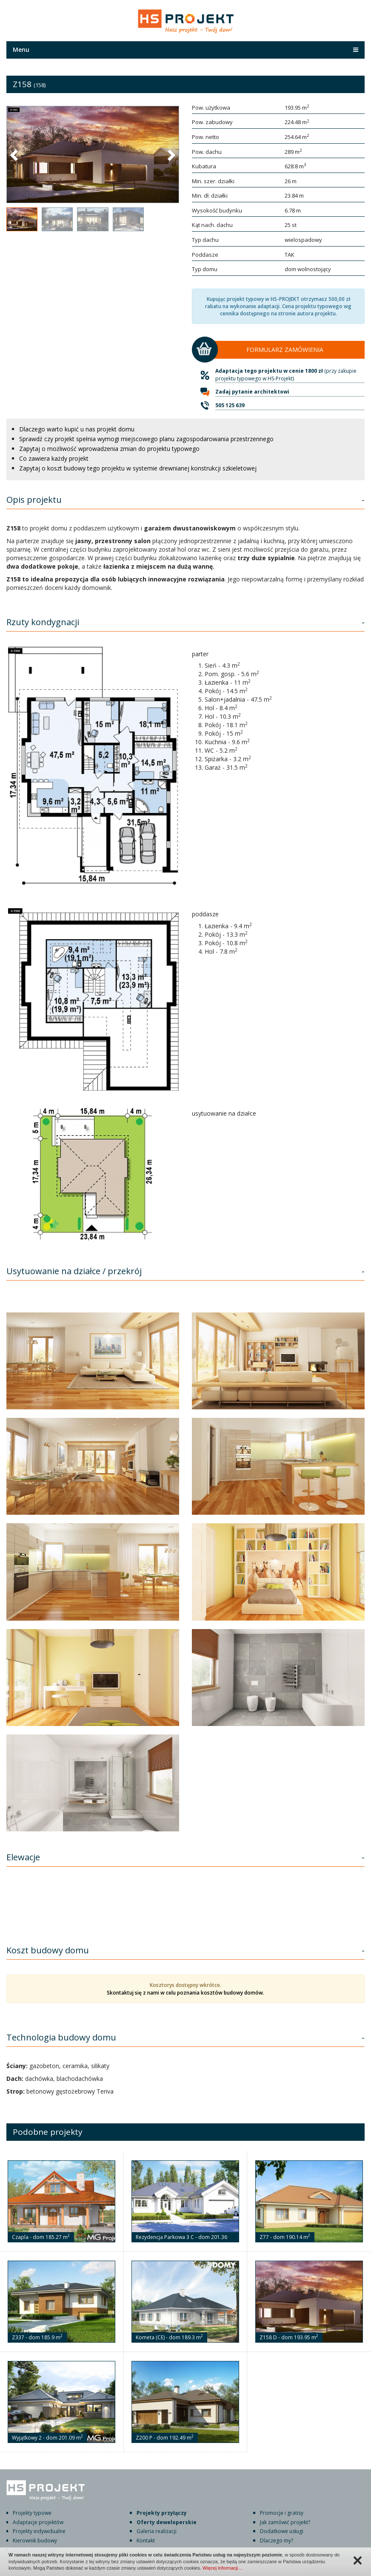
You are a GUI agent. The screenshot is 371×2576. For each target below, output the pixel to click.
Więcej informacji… (223, 2567)
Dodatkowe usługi (281, 2531)
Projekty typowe (32, 2512)
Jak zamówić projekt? (285, 2522)
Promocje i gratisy (281, 2512)
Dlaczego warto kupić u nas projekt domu (76, 429)
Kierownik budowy (35, 2540)
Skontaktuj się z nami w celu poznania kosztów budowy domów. (185, 1992)
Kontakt (146, 2540)
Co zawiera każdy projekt (53, 458)
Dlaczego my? (276, 2540)
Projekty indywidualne (39, 2531)
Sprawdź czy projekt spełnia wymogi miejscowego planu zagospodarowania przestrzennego (146, 439)
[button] (14, 155)
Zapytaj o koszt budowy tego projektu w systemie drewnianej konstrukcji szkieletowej (138, 468)
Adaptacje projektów (38, 2522)
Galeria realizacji (157, 2531)
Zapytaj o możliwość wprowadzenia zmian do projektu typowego (109, 449)
